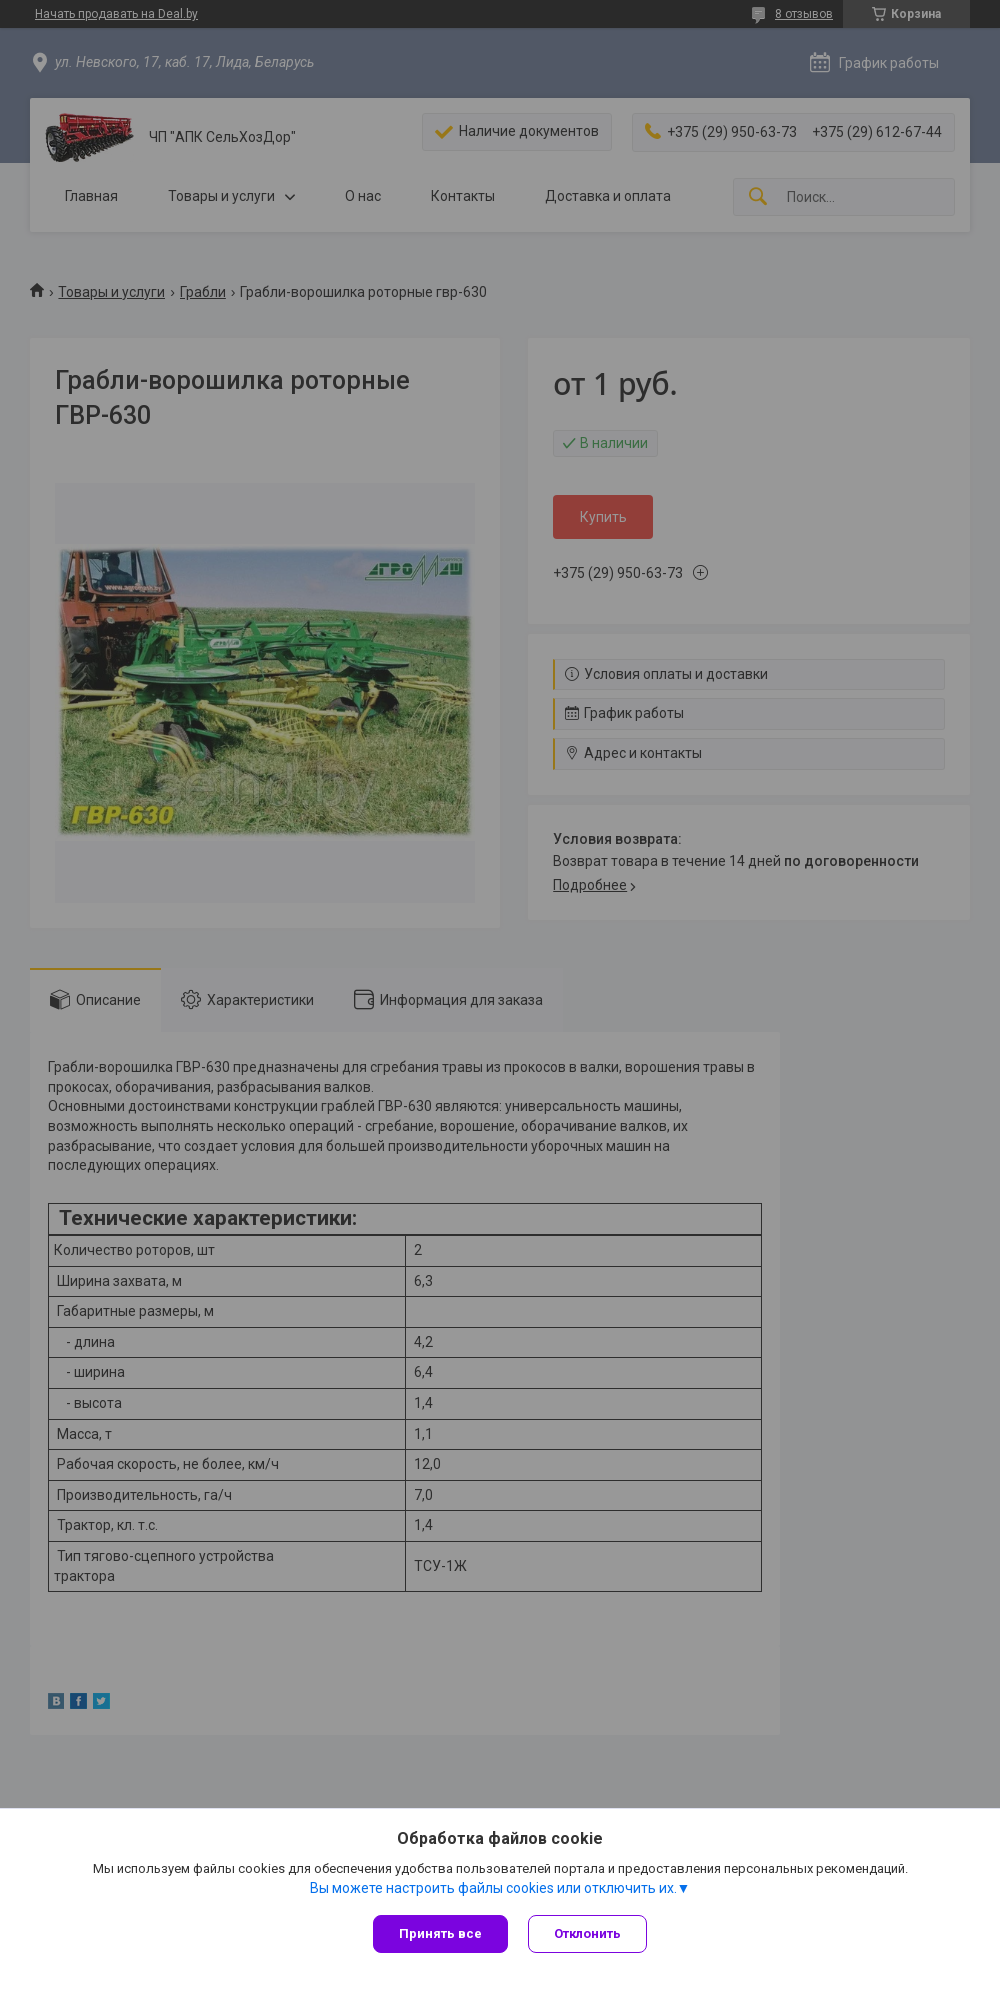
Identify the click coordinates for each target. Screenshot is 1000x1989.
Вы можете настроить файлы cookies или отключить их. (493, 1888)
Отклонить (587, 1933)
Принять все (440, 1933)
